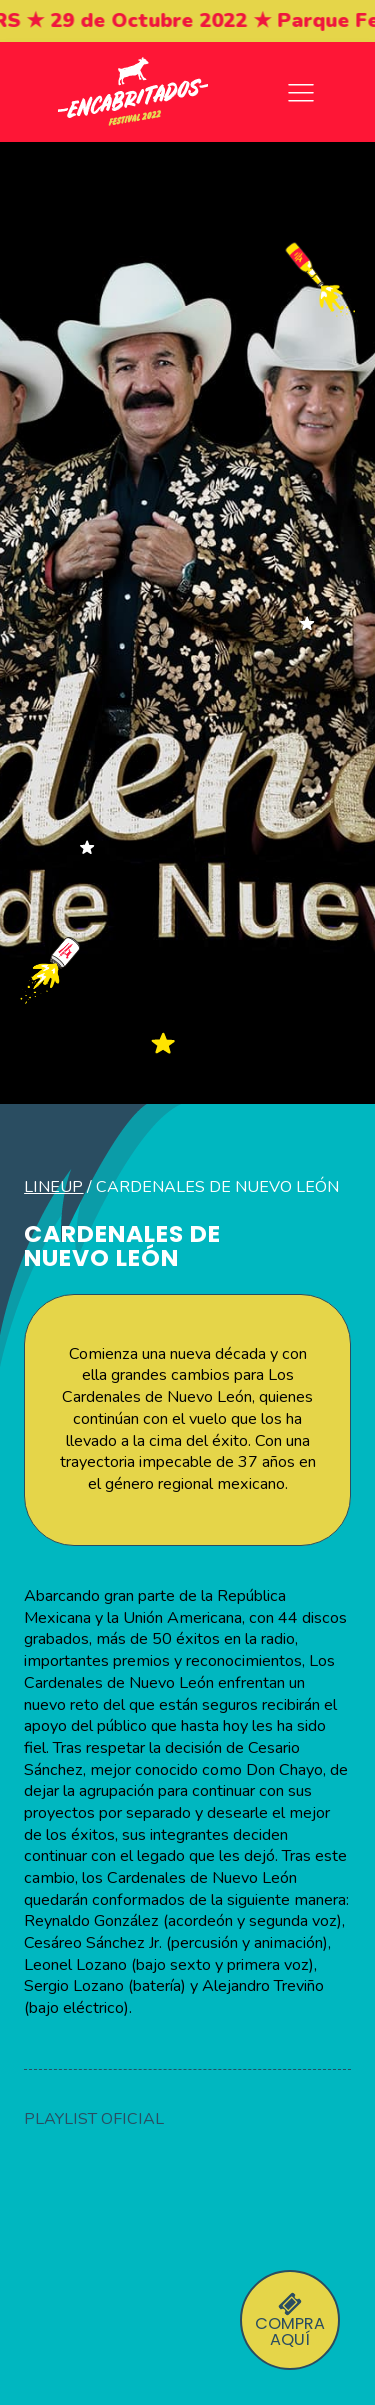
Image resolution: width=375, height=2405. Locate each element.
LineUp (53, 1187)
